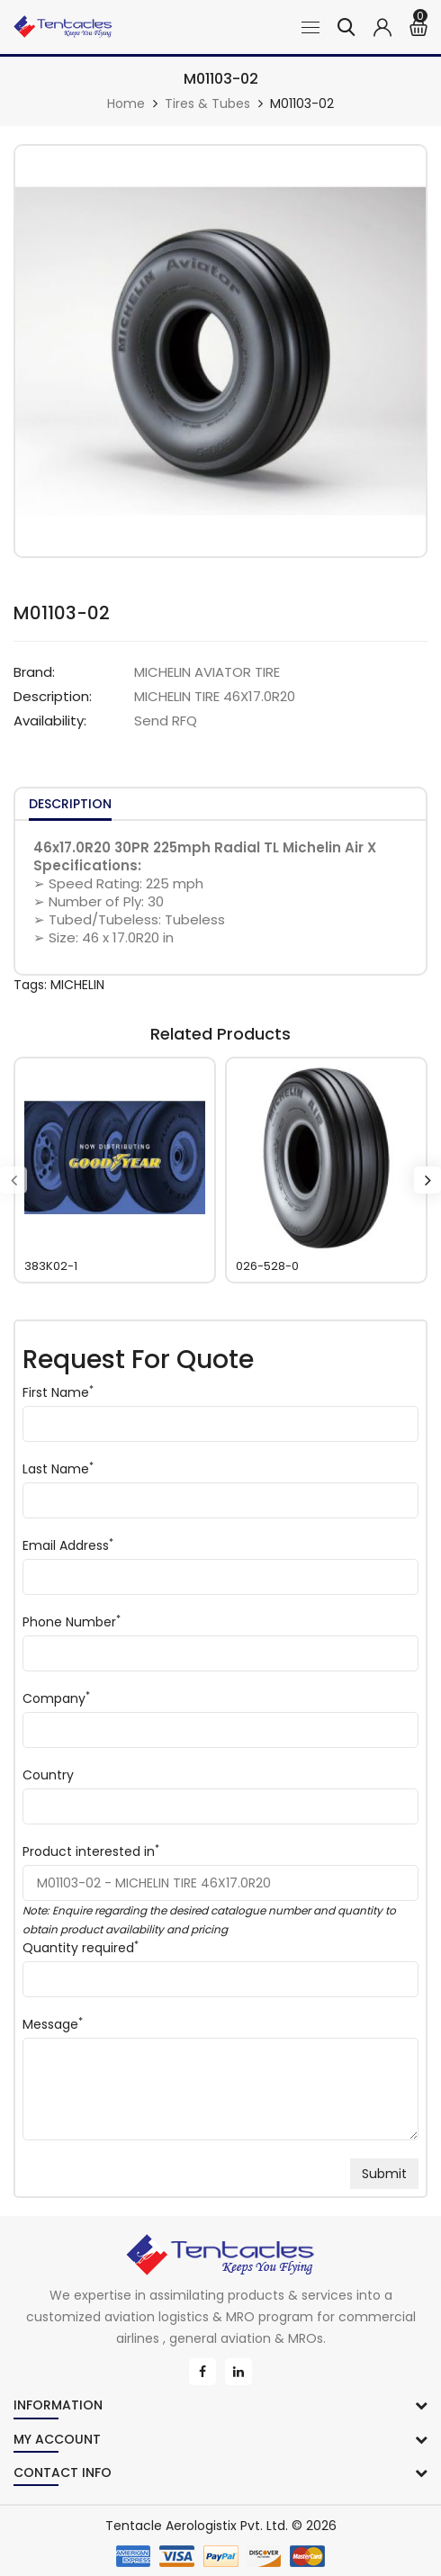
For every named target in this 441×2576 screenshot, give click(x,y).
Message (52, 2024)
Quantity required (78, 1948)
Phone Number (71, 1622)
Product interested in (90, 1851)
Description (70, 804)
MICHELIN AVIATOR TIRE (207, 671)
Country (48, 1775)
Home (126, 104)
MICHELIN (77, 985)
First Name (58, 1392)
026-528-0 (267, 1265)
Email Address (67, 1545)
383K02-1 (50, 1265)
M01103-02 (302, 104)
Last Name (58, 1469)
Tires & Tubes (207, 104)
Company (56, 1698)
